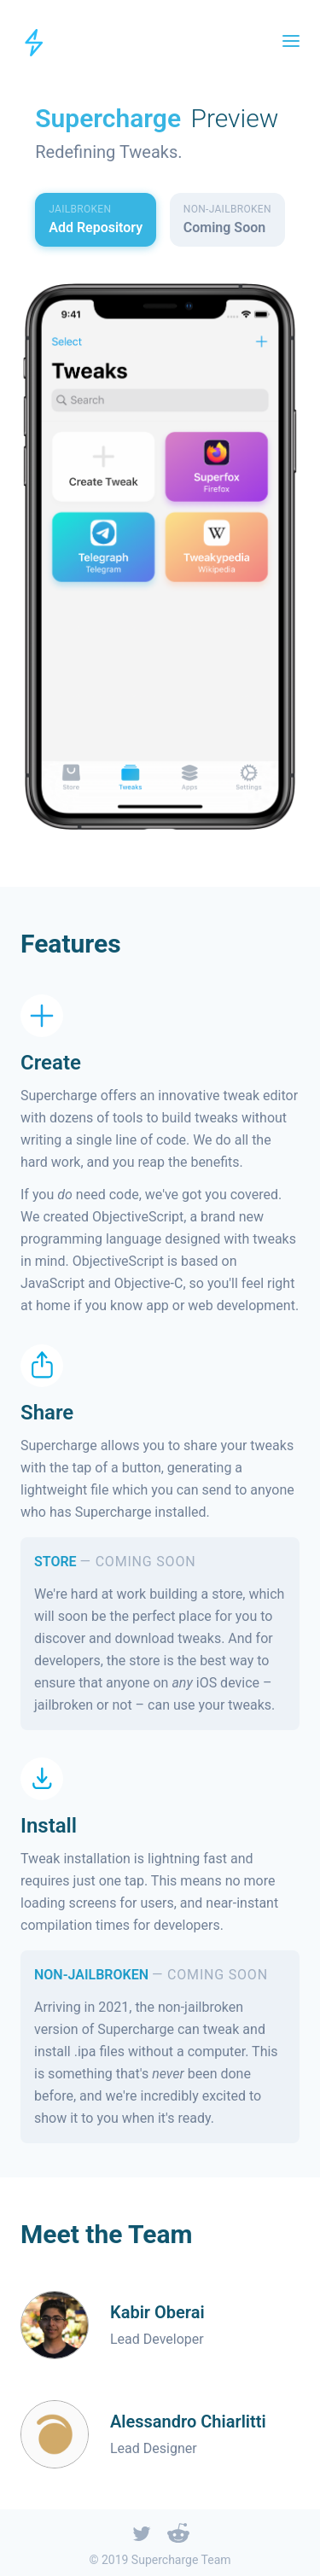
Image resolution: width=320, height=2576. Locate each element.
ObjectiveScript (137, 1216)
